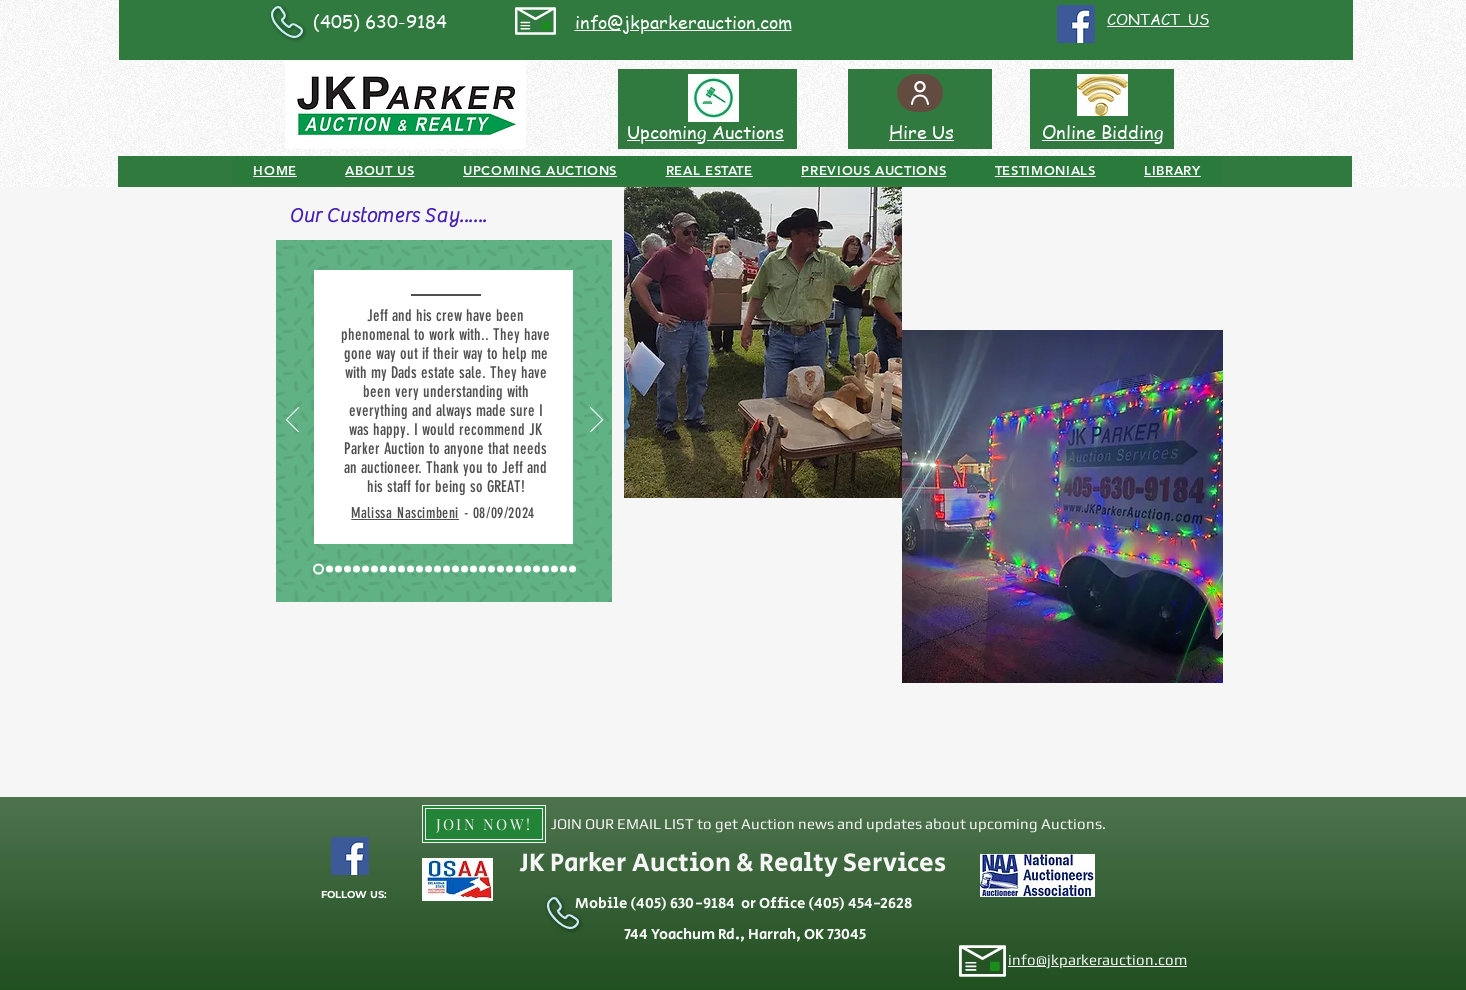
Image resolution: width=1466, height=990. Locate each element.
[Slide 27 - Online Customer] (545, 569)
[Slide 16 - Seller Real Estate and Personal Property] (455, 569)
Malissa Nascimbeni (405, 513)
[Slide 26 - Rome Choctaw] (536, 569)
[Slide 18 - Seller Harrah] (464, 569)
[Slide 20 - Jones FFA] (482, 569)
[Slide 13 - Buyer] (428, 569)
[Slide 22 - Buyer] (500, 569)
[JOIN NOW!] (484, 824)
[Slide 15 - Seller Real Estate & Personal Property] (446, 569)
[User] (920, 93)
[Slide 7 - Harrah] (374, 569)
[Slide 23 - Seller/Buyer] (509, 569)
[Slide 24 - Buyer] (518, 569)
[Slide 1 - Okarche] (318, 569)
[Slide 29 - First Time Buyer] (563, 569)
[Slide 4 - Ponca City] (347, 569)
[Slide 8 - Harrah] (383, 569)
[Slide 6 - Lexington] (365, 569)
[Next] (596, 421)
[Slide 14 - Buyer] (437, 569)
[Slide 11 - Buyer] (410, 569)
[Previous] (292, 421)
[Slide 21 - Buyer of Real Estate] (491, 569)
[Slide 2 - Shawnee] (329, 569)
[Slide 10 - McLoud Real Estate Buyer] (401, 569)
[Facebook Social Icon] (1076, 24)
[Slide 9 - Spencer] (392, 569)
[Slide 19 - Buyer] (473, 569)
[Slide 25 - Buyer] (527, 569)
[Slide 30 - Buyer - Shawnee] (572, 569)
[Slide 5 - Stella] (356, 569)
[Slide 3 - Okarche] (338, 569)
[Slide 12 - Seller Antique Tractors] (419, 569)
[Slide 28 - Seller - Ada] (554, 569)
